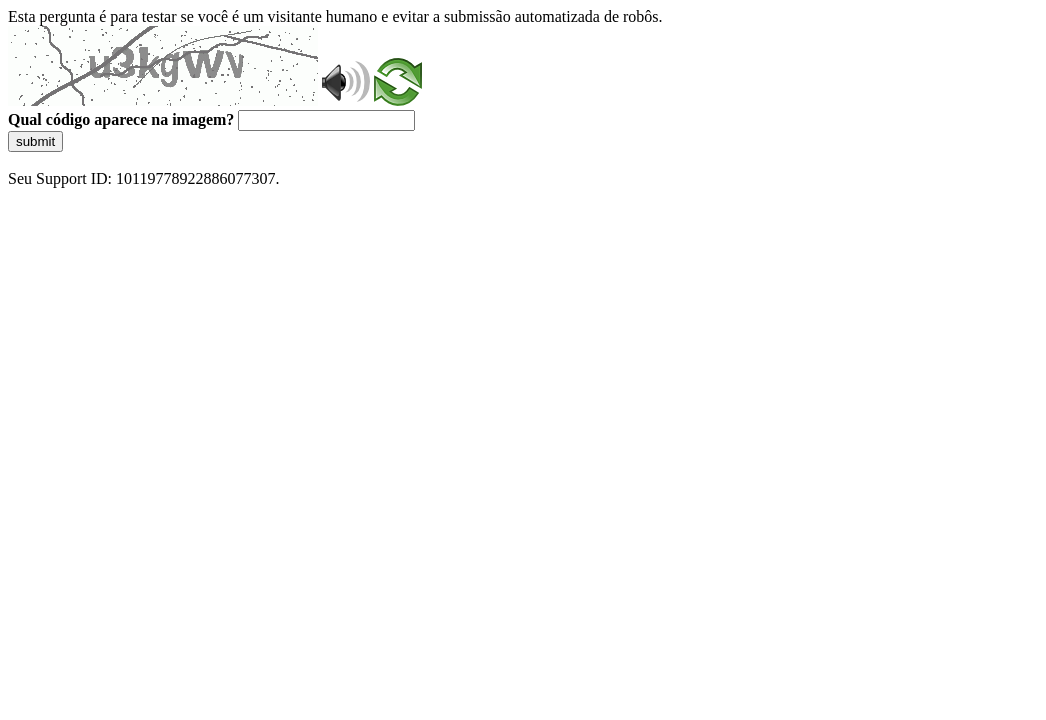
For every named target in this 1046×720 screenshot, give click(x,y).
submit (35, 141)
